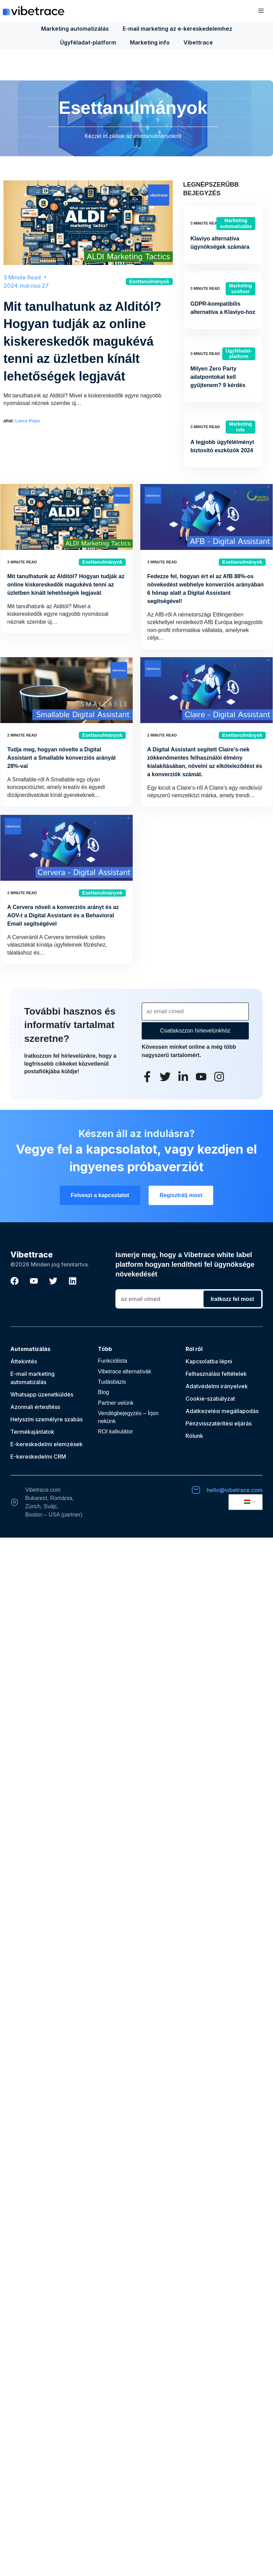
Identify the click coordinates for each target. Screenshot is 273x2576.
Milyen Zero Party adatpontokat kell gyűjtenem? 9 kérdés (217, 377)
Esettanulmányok (149, 281)
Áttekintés (23, 1361)
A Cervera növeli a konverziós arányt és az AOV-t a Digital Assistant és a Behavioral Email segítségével (63, 915)
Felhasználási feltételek (216, 1373)
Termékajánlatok (32, 1431)
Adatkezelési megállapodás (222, 1411)
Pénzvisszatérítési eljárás (219, 1423)
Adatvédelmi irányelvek (217, 1386)
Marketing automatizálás (75, 28)
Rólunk (194, 1435)
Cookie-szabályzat (210, 1398)
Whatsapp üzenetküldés (41, 1394)
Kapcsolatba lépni (209, 1361)
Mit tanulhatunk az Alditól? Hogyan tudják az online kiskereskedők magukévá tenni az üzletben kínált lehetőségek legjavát (82, 341)
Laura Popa (27, 420)
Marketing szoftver (240, 288)
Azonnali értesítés (33, 1406)
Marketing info (150, 42)
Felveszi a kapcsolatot (100, 1195)
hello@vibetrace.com (235, 1490)
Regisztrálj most (181, 1195)
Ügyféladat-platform (88, 42)
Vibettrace (198, 42)
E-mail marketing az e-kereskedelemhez (177, 28)
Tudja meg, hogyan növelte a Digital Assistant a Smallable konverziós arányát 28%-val (61, 758)
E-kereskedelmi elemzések (46, 1444)
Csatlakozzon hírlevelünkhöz (195, 1031)
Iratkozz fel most (232, 1299)
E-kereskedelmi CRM (38, 1456)
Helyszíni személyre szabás (46, 1419)
